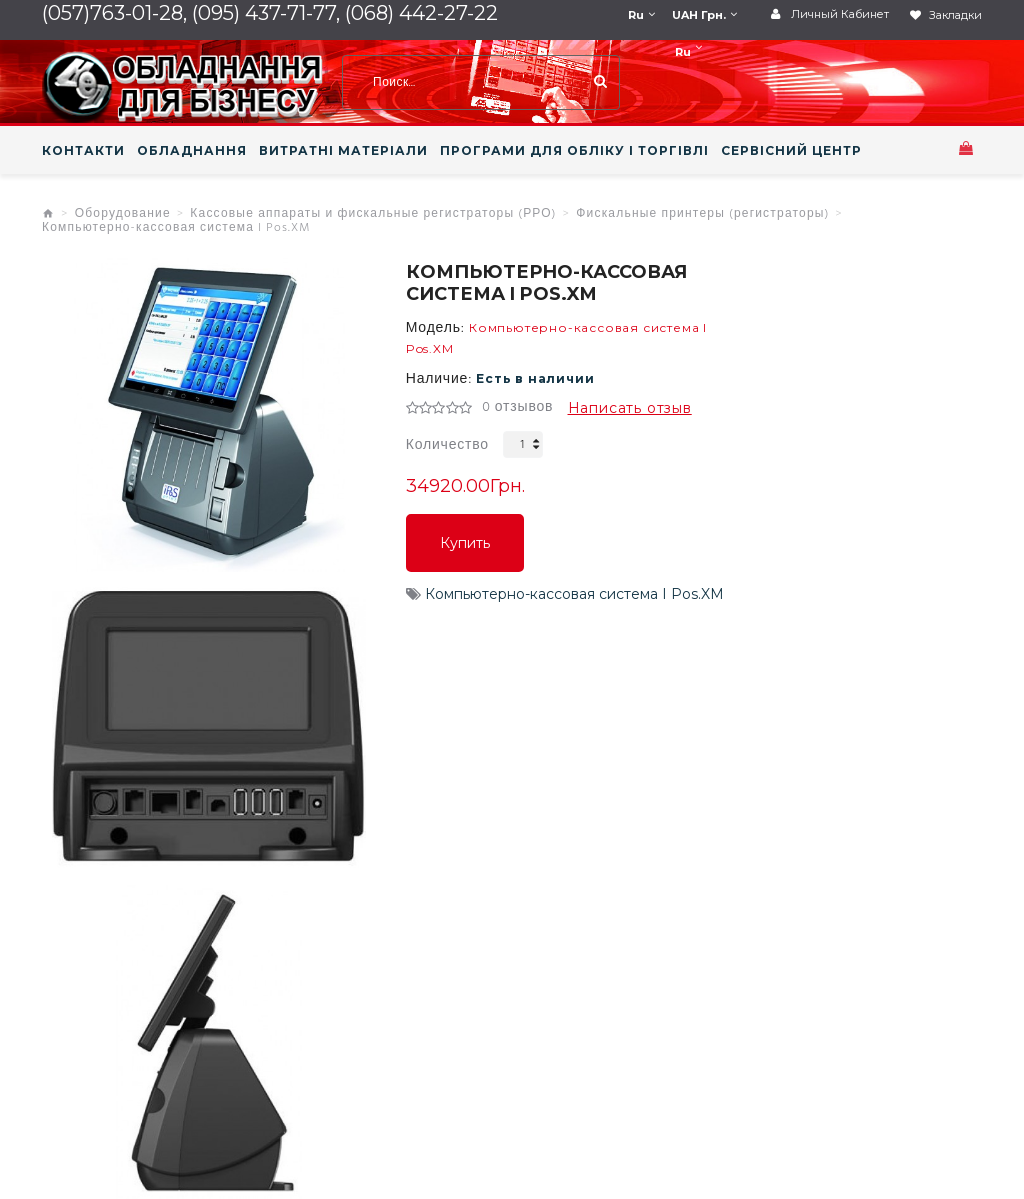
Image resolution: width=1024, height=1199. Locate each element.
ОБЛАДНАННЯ (192, 151)
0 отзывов (517, 408)
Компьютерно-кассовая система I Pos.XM (176, 228)
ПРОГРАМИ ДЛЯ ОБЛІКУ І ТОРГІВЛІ (574, 151)
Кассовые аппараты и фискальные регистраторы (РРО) (373, 214)
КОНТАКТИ (83, 151)
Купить (465, 543)
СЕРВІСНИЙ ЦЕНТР (791, 151)
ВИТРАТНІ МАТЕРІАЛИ (343, 151)
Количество (447, 445)
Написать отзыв (630, 408)
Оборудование (123, 214)
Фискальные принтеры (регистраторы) (702, 214)
